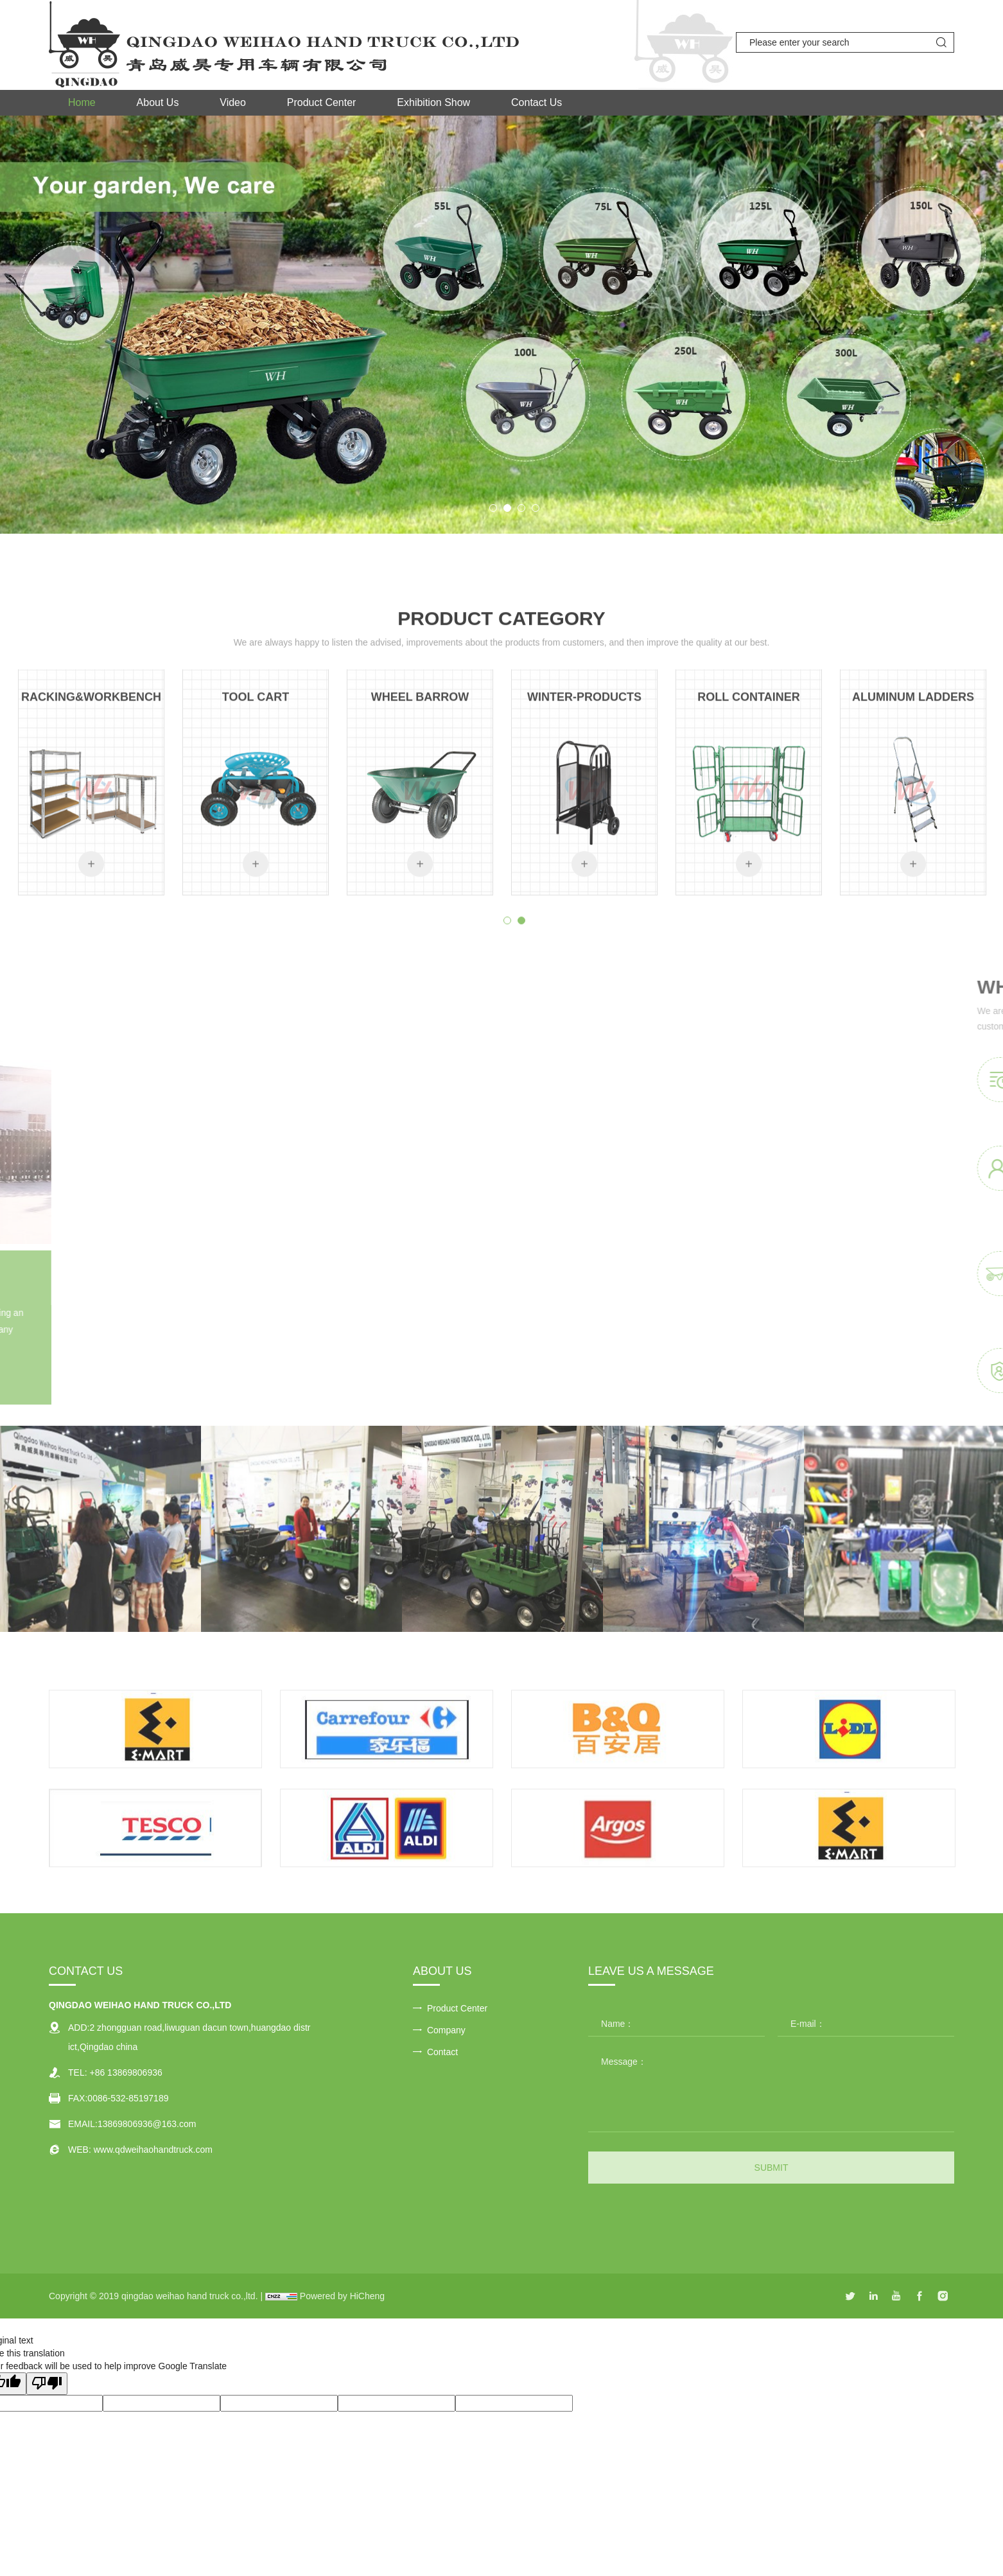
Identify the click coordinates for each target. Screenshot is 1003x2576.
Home (82, 102)
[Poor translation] (46, 2383)
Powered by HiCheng (342, 2296)
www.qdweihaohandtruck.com (153, 2149)
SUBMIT (771, 2167)
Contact (442, 2052)
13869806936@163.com (147, 2124)
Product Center (321, 102)
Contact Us (536, 102)
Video (233, 102)
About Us (158, 102)
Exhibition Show (433, 102)
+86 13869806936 (125, 2072)
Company (446, 2030)
